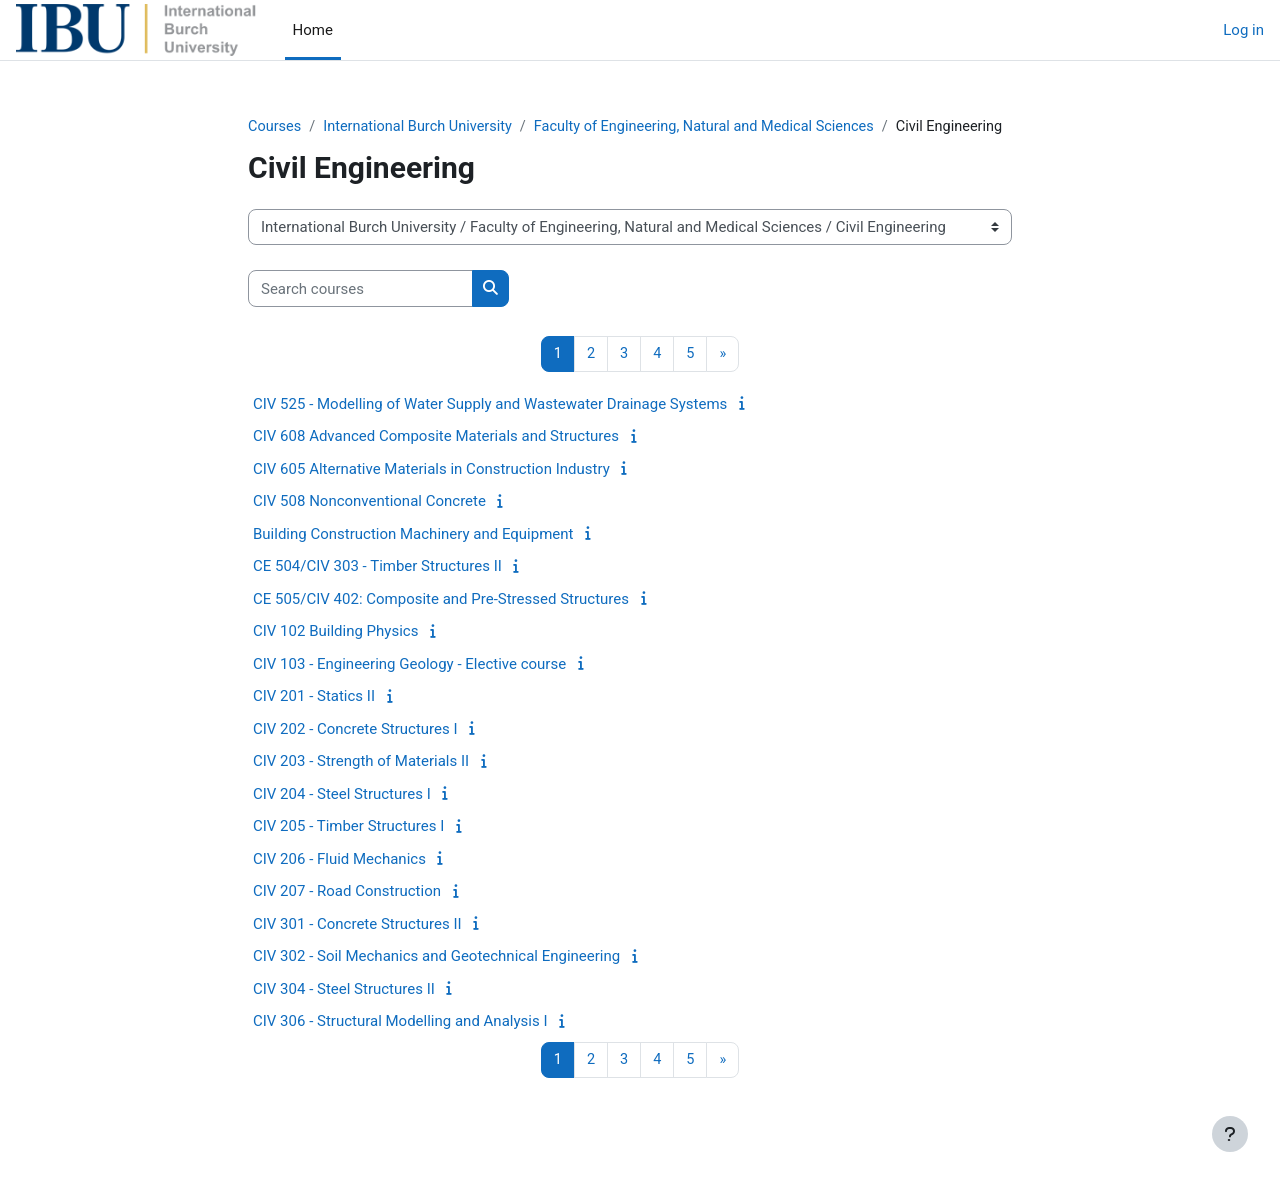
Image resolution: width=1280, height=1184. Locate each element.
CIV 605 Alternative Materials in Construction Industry (431, 470)
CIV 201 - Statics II (314, 698)
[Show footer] (1230, 1134)
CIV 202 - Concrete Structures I (355, 730)
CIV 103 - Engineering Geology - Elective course (409, 665)
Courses (275, 127)
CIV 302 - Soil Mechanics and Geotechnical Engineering (436, 958)
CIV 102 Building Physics (335, 633)
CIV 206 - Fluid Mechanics (339, 860)
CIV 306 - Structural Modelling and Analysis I (400, 1023)
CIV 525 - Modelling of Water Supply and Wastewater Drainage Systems (490, 405)
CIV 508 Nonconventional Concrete (369, 503)
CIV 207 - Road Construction (347, 893)
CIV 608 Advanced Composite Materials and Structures (436, 438)
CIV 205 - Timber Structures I (348, 828)
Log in (1243, 30)
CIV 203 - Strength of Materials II (361, 763)
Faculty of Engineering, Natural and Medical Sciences (719, 127)
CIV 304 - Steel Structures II (344, 990)
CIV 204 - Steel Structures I (342, 795)
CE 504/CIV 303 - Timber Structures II (377, 568)
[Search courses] (360, 289)
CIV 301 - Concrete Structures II (357, 925)
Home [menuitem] (313, 30)
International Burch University (422, 127)
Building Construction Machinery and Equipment (413, 535)
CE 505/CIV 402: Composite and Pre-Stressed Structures (441, 600)
